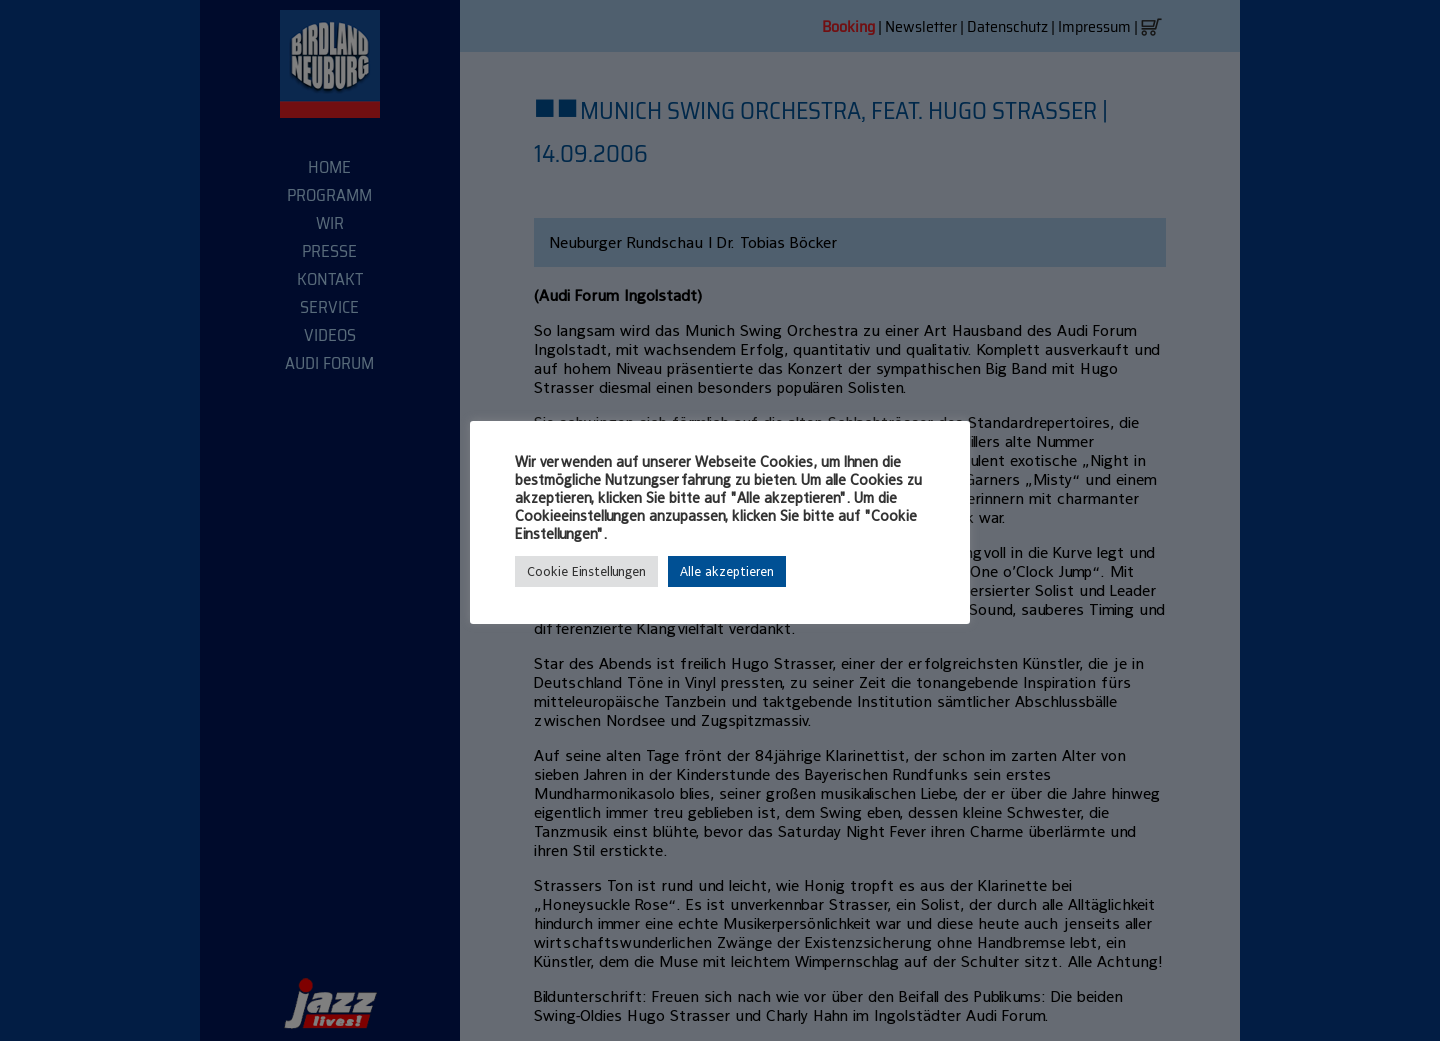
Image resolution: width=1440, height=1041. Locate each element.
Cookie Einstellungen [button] (586, 571)
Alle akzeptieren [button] (727, 571)
